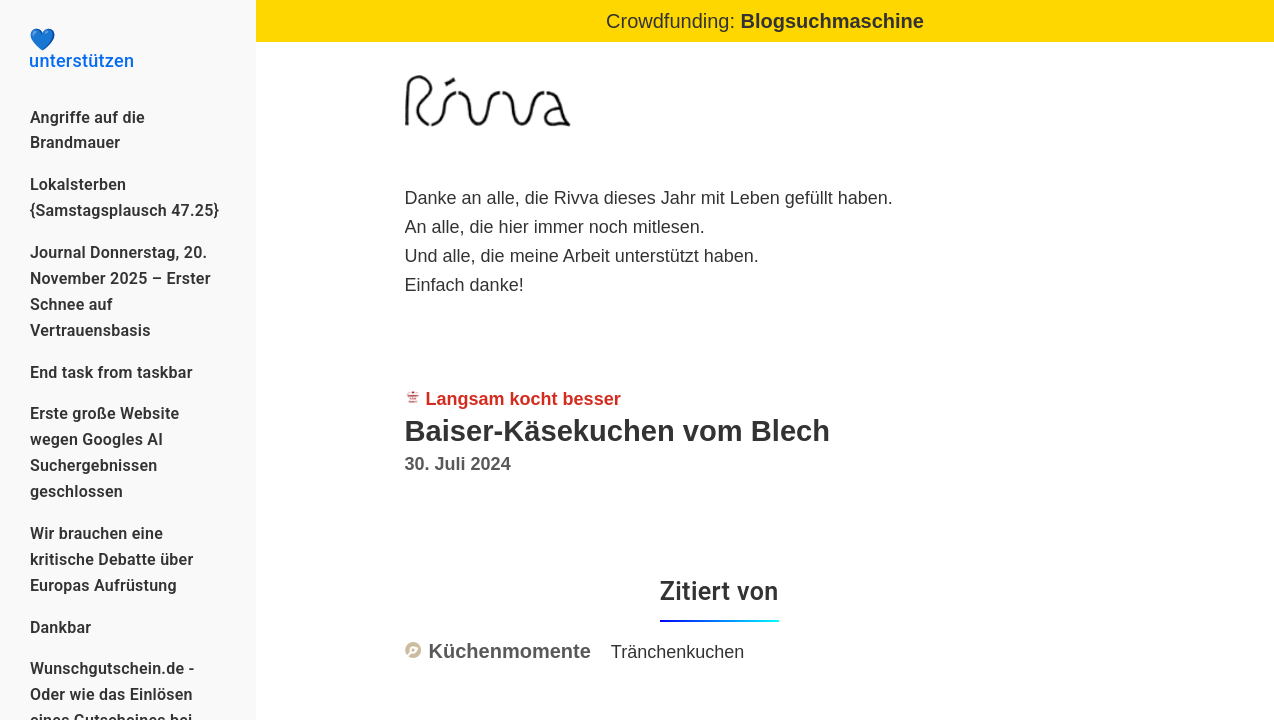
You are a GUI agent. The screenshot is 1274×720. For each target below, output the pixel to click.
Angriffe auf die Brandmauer (87, 130)
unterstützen (128, 50)
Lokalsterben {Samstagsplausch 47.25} (124, 197)
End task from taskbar (111, 372)
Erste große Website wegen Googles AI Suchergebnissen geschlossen (105, 452)
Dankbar (60, 627)
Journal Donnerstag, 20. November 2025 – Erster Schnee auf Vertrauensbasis (120, 291)
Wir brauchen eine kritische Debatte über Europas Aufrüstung (112, 559)
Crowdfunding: (765, 21)
